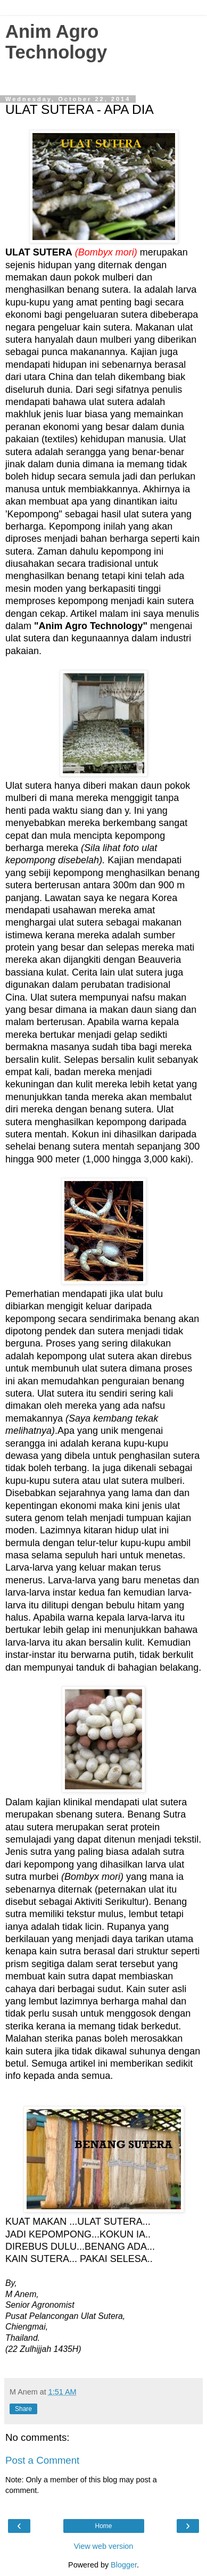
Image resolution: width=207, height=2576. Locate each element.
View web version (104, 2546)
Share (23, 2409)
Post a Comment (42, 2460)
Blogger (124, 2565)
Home (103, 2526)
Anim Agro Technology (56, 41)
